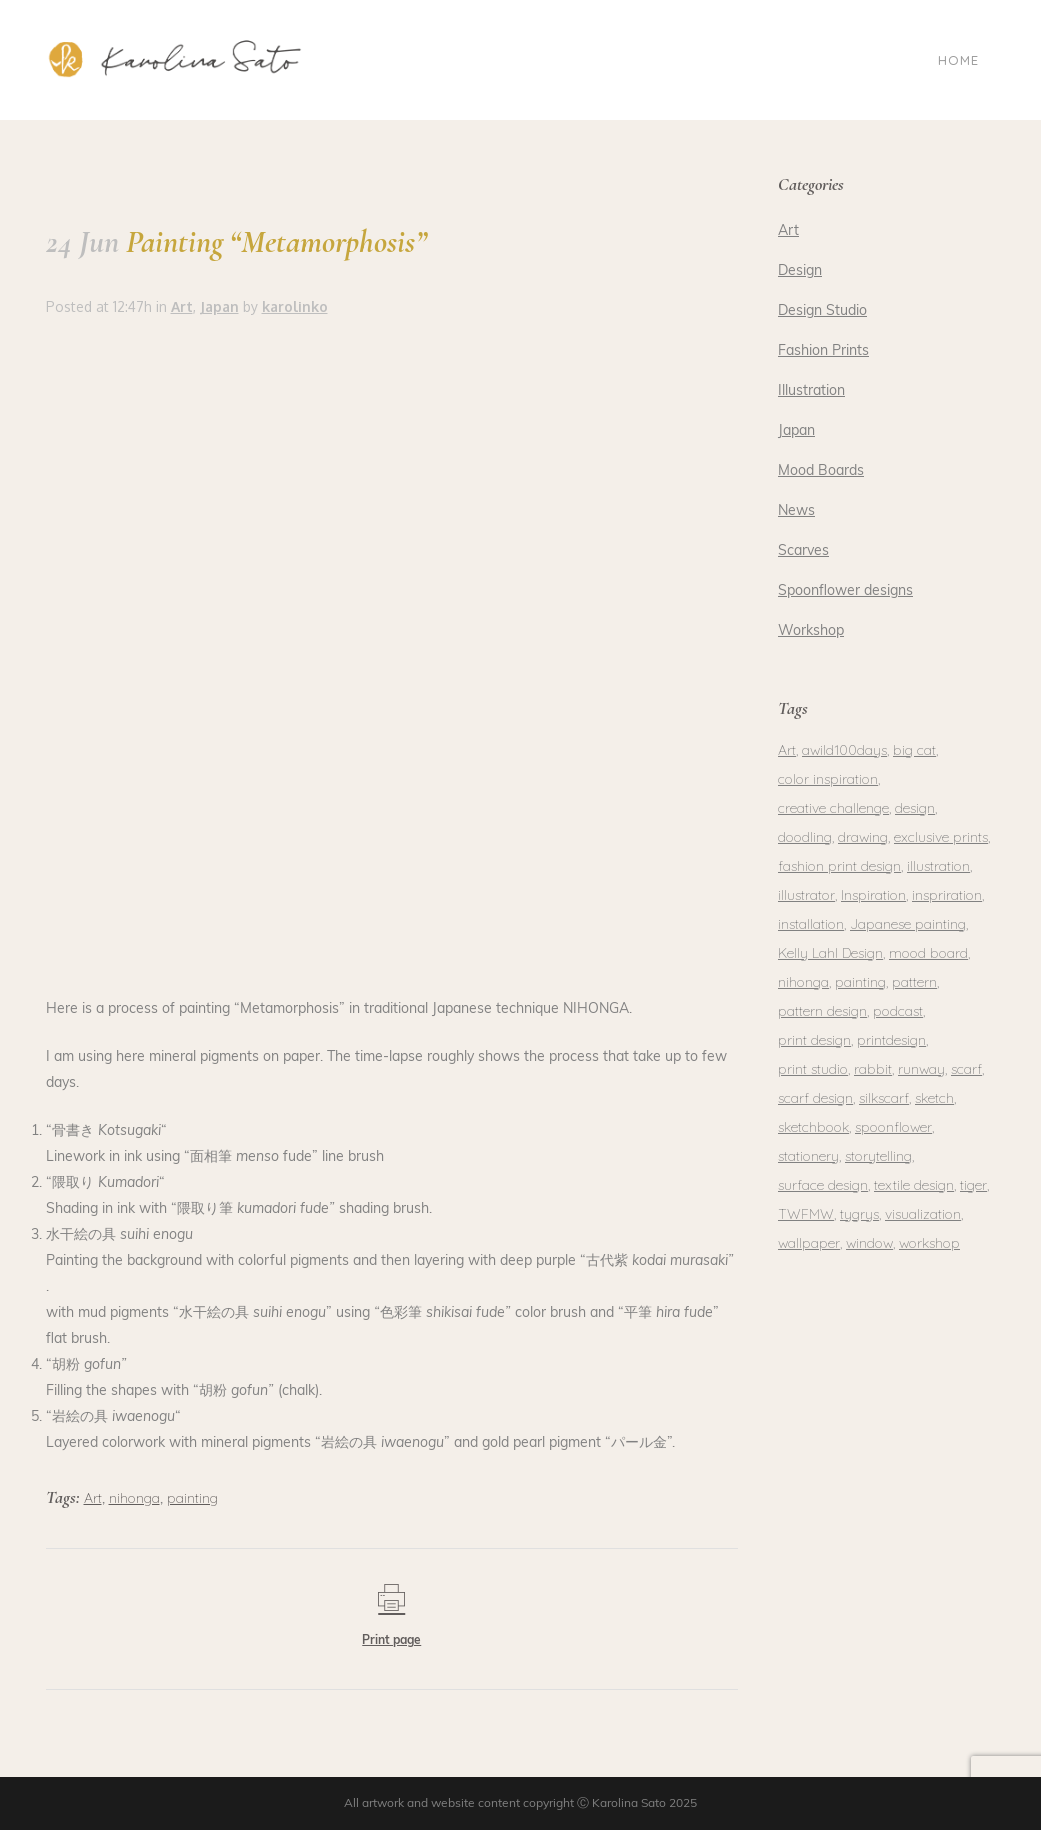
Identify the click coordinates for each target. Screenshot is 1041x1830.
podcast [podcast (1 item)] (898, 1011)
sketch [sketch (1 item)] (934, 1098)
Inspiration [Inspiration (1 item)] (873, 895)
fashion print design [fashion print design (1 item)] (839, 866)
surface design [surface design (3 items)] (823, 1185)
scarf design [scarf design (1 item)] (815, 1098)
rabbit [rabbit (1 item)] (873, 1069)
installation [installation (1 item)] (811, 924)
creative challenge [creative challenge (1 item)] (833, 808)
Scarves (803, 551)
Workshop (811, 631)
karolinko (295, 306)
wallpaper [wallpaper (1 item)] (809, 1243)
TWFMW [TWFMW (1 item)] (806, 1214)
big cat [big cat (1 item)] (914, 750)
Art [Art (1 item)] (787, 750)
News (796, 511)
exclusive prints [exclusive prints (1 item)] (941, 837)
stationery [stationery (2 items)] (808, 1156)
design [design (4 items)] (915, 808)
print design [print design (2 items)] (814, 1040)
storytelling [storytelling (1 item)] (878, 1156)
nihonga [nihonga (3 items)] (803, 982)
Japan (219, 306)
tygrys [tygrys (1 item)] (859, 1214)
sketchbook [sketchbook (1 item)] (813, 1127)
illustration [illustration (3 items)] (938, 866)
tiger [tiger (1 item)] (973, 1185)
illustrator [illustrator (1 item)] (806, 895)
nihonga (134, 1498)
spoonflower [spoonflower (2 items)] (893, 1127)
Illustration (811, 391)
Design (800, 271)
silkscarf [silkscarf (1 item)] (884, 1098)
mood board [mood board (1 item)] (928, 953)
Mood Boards (821, 471)
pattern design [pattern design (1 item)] (822, 1011)
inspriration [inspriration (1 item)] (947, 895)
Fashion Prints (823, 351)
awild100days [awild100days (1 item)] (844, 750)
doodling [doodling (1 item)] (805, 837)
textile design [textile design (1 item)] (914, 1185)
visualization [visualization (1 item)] (923, 1214)
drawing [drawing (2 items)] (863, 837)
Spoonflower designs (845, 591)
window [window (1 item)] (869, 1243)
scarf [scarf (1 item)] (966, 1069)
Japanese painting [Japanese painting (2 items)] (908, 924)
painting (192, 1498)
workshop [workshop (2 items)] (929, 1243)
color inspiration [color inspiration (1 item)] (828, 779)
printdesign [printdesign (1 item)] (891, 1040)
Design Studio (822, 311)
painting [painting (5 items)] (860, 982)
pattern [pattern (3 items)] (914, 982)
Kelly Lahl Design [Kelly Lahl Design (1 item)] (830, 953)
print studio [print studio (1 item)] (813, 1069)
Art (182, 306)
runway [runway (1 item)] (921, 1069)
